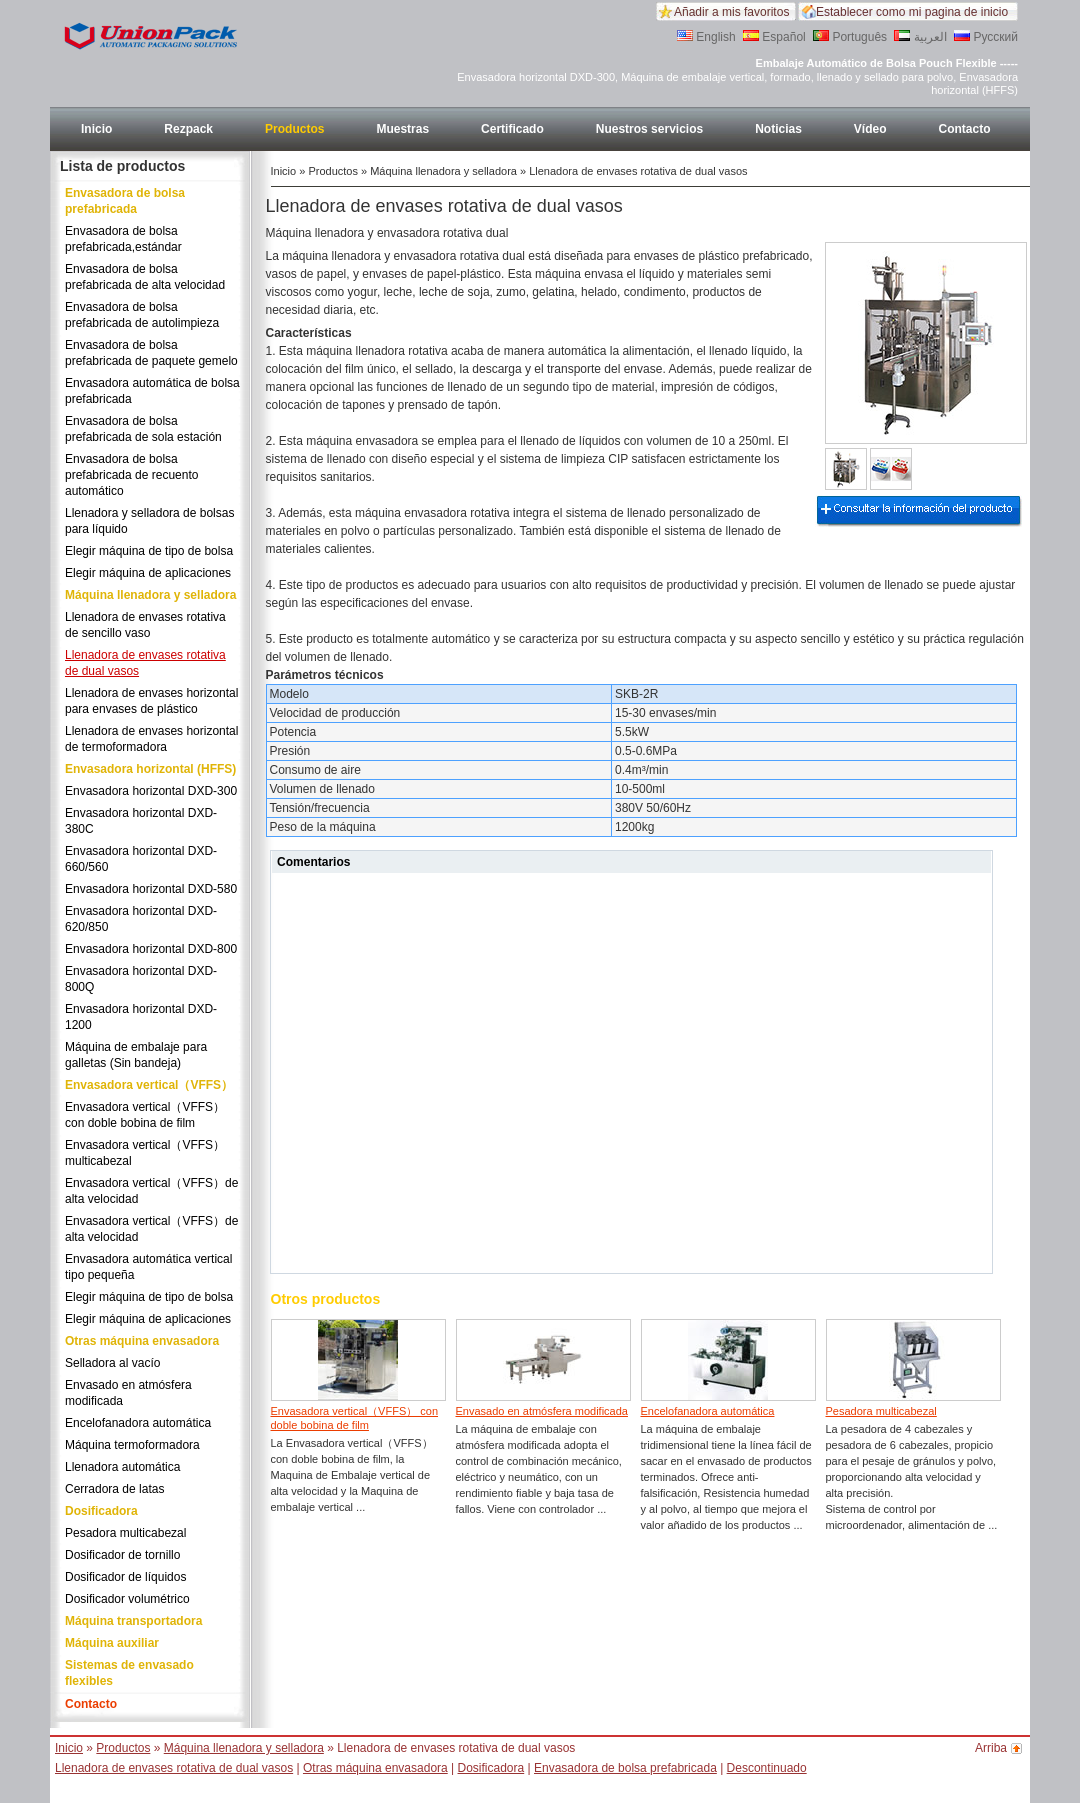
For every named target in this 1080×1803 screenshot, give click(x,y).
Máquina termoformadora (132, 1445)
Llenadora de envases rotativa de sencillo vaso (145, 625)
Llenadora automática (122, 1467)
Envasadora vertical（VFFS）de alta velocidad (151, 1191)
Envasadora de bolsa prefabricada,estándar (123, 239)
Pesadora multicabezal (125, 1533)
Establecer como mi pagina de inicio (912, 12)
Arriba (991, 1748)
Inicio (96, 129)
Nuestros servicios (649, 129)
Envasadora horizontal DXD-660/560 (141, 859)
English (706, 37)
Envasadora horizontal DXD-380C (141, 821)
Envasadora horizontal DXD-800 (151, 949)
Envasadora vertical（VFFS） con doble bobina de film (145, 1115)
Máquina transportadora (133, 1621)
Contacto (965, 129)
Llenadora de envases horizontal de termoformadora (151, 739)
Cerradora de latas (114, 1489)
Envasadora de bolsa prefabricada (125, 201)
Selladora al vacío (112, 1363)
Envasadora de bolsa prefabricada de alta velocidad (145, 277)
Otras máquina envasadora (142, 1341)
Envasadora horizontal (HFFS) (150, 769)
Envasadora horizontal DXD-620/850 (141, 919)
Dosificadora (101, 1511)
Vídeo (870, 129)
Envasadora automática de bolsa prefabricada (152, 391)
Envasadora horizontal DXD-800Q (141, 979)
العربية (920, 37)
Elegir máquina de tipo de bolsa (149, 551)
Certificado (512, 129)
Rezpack (188, 129)
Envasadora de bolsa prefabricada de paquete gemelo (151, 353)
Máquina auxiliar (112, 1643)
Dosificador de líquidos (125, 1577)
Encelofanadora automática (138, 1423)
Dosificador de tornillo (122, 1555)
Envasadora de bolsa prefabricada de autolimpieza (142, 315)
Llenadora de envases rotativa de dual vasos (145, 663)
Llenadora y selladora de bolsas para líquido (149, 521)
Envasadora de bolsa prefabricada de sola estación (143, 429)
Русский (986, 37)
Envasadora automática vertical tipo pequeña (148, 1267)
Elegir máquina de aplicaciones (148, 573)
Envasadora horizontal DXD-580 (151, 889)
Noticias (778, 129)
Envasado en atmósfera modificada (128, 1393)
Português (850, 37)
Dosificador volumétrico (127, 1599)
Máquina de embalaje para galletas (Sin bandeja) (136, 1055)
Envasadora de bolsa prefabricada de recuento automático (131, 475)
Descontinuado (767, 1768)
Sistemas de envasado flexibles (129, 1673)
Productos (294, 129)
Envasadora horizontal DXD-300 (151, 791)
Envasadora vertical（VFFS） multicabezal (145, 1153)
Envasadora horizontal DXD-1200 (141, 1017)
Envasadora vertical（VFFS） (149, 1085)
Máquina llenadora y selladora (150, 595)
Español (774, 37)
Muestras (402, 129)
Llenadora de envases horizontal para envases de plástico (151, 701)
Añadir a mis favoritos (731, 12)
